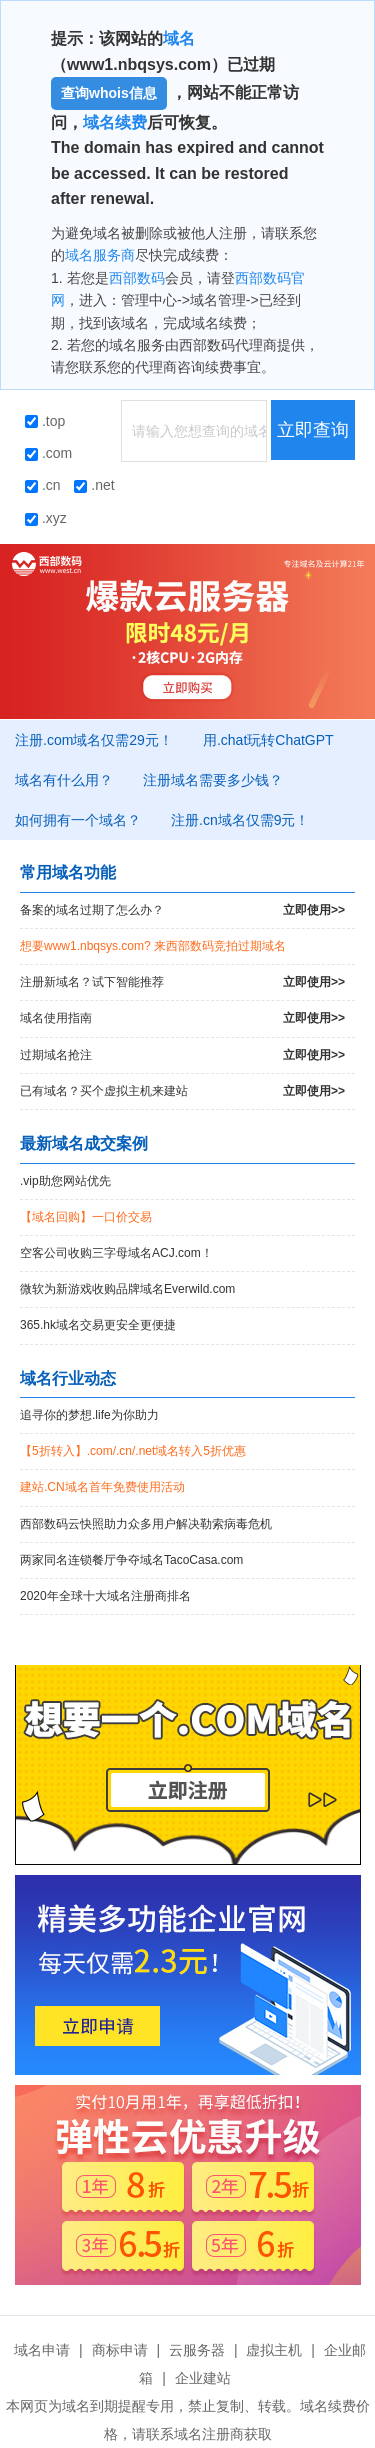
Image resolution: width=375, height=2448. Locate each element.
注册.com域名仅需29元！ (94, 740)
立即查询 (313, 430)
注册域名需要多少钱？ (213, 780)
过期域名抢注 (182, 1055)
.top (45, 421)
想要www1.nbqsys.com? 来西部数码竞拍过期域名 (153, 946)
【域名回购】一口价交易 (86, 1217)
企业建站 (203, 2378)
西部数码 (137, 278)
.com (48, 453)
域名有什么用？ (64, 780)
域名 (179, 38)
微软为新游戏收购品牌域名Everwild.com (127, 1289)
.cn (43, 485)
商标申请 (120, 2350)
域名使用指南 (182, 1018)
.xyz (46, 518)
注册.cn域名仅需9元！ (240, 820)
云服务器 (197, 2350)
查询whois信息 (109, 93)
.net (94, 485)
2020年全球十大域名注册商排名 (105, 1596)
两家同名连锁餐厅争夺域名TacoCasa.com (131, 1560)
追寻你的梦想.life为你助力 (89, 1415)
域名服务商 (100, 255)
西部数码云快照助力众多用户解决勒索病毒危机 (146, 1524)
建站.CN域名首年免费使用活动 (102, 1487)
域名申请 (42, 2350)
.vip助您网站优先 (65, 1181)
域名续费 (115, 122)
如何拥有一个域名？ (78, 820)
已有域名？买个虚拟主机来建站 (182, 1091)
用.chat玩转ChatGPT (268, 740)
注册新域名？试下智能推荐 (182, 982)
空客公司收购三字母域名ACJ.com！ (116, 1253)
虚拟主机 (274, 2350)
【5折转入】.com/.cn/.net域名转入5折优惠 (133, 1451)
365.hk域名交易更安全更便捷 (98, 1325)
